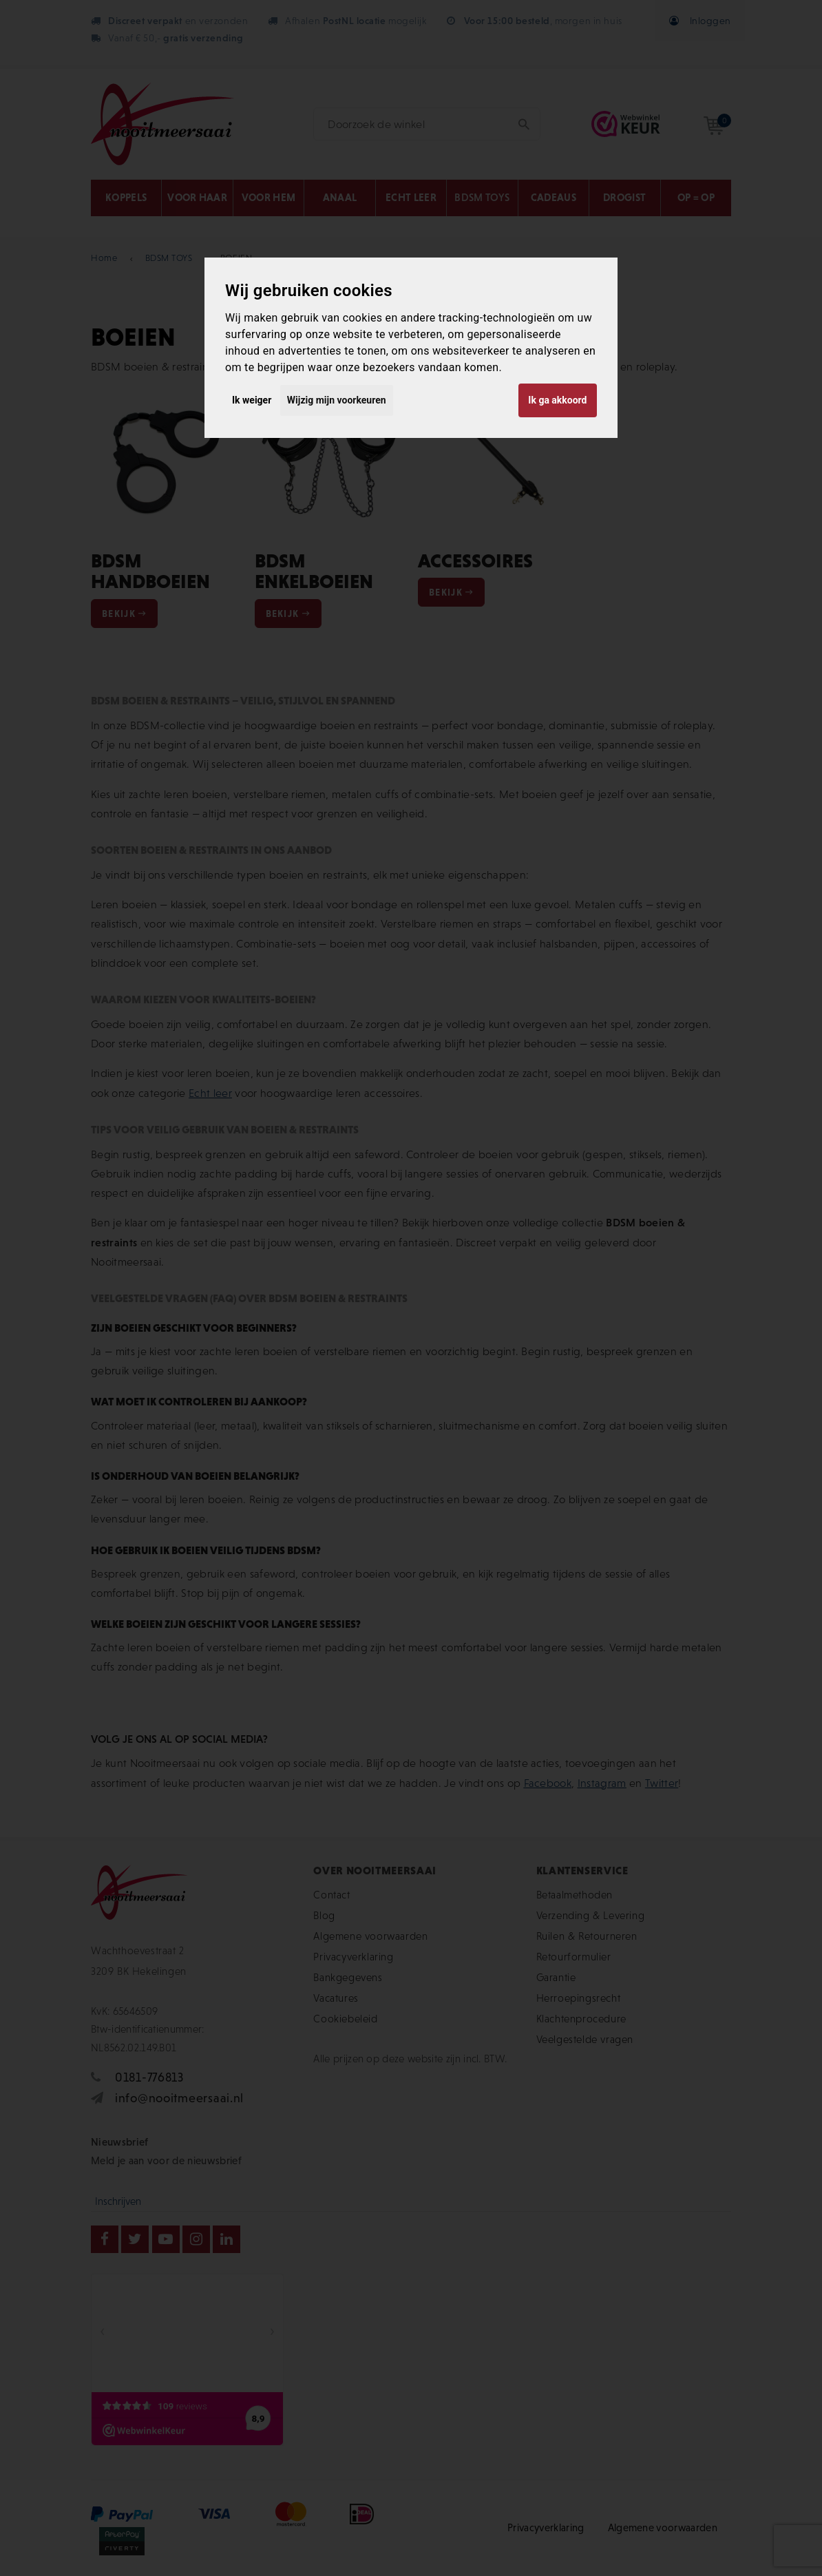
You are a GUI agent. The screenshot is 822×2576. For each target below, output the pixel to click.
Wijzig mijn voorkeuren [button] (336, 400)
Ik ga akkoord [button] (557, 400)
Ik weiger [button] (251, 400)
